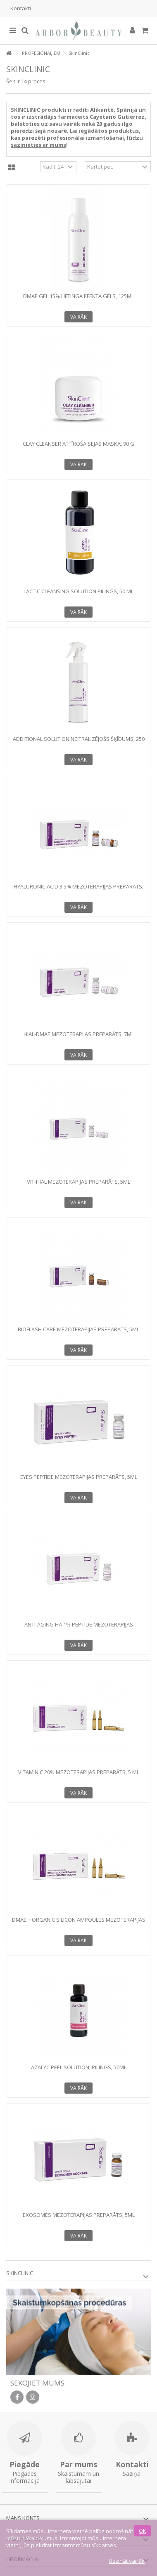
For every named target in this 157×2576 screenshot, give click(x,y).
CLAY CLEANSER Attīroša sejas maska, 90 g (78, 443)
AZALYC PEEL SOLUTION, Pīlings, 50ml (78, 2067)
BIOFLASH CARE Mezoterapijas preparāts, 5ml (78, 1329)
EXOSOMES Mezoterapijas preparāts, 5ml (79, 2215)
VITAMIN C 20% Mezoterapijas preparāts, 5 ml (78, 1772)
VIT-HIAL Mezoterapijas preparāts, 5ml (78, 1181)
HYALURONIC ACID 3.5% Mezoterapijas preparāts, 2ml (78, 890)
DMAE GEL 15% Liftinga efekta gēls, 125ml (78, 296)
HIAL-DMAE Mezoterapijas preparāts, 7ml (79, 1034)
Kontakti (20, 8)
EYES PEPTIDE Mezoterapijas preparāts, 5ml (78, 1477)
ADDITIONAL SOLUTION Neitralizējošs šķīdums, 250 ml (79, 742)
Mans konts (23, 2518)
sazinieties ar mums (38, 144)
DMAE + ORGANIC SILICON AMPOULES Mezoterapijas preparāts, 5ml (78, 1923)
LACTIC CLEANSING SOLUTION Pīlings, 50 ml (78, 591)
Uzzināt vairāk (127, 2560)
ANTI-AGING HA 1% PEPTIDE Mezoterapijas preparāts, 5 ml (78, 1628)
